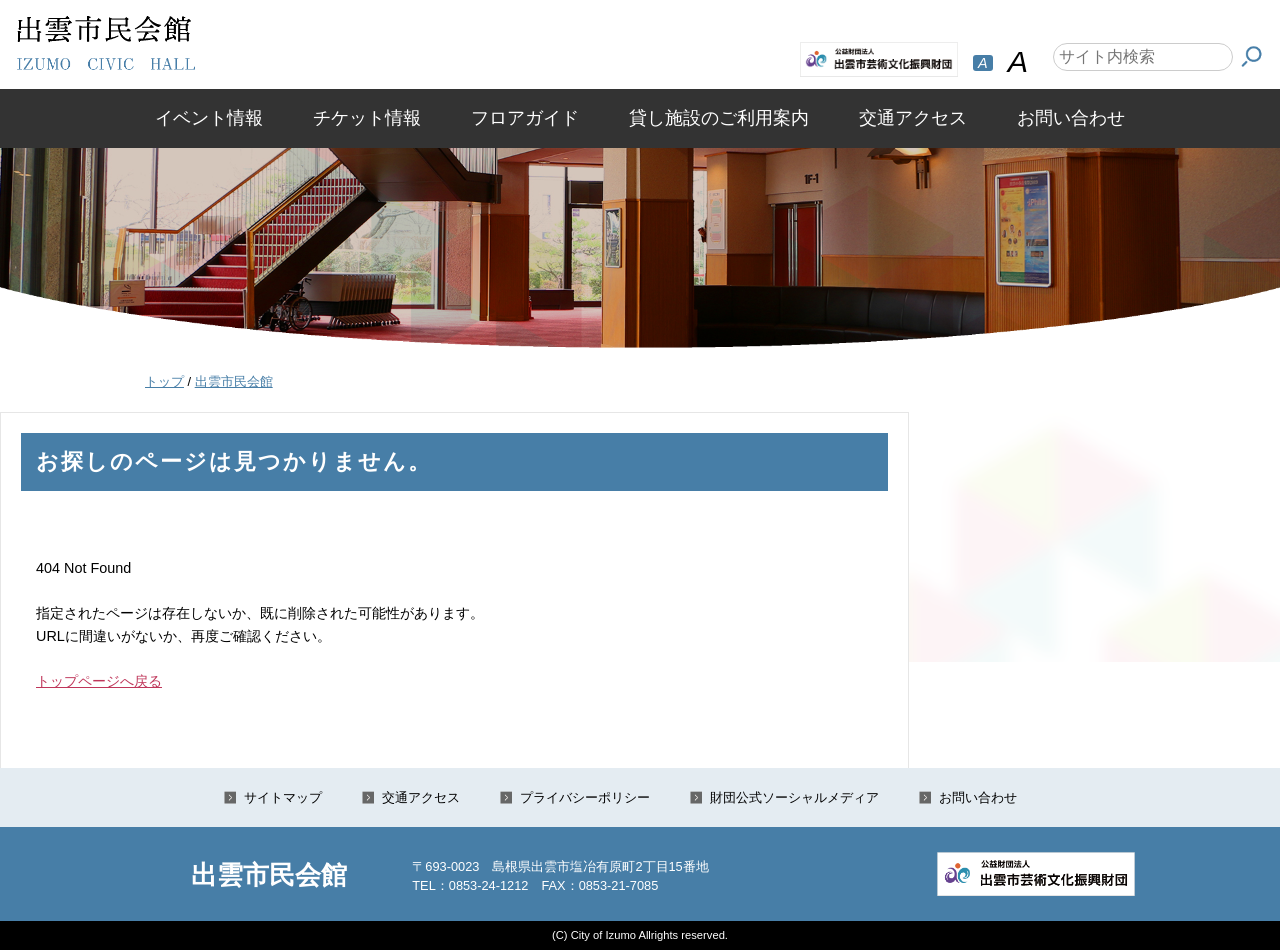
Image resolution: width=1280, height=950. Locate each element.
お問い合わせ (1071, 118)
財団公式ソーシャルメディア (794, 797)
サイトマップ (283, 797)
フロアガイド (525, 118)
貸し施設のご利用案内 (719, 118)
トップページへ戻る (99, 681)
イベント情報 (209, 118)
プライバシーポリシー (585, 797)
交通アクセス (913, 118)
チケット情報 (367, 118)
